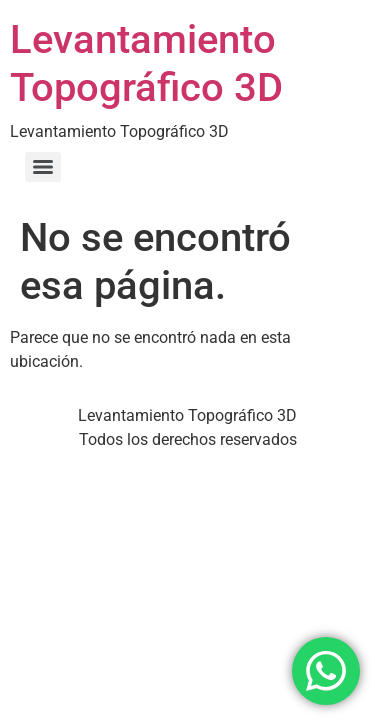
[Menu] (43, 167)
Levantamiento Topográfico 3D (146, 63)
